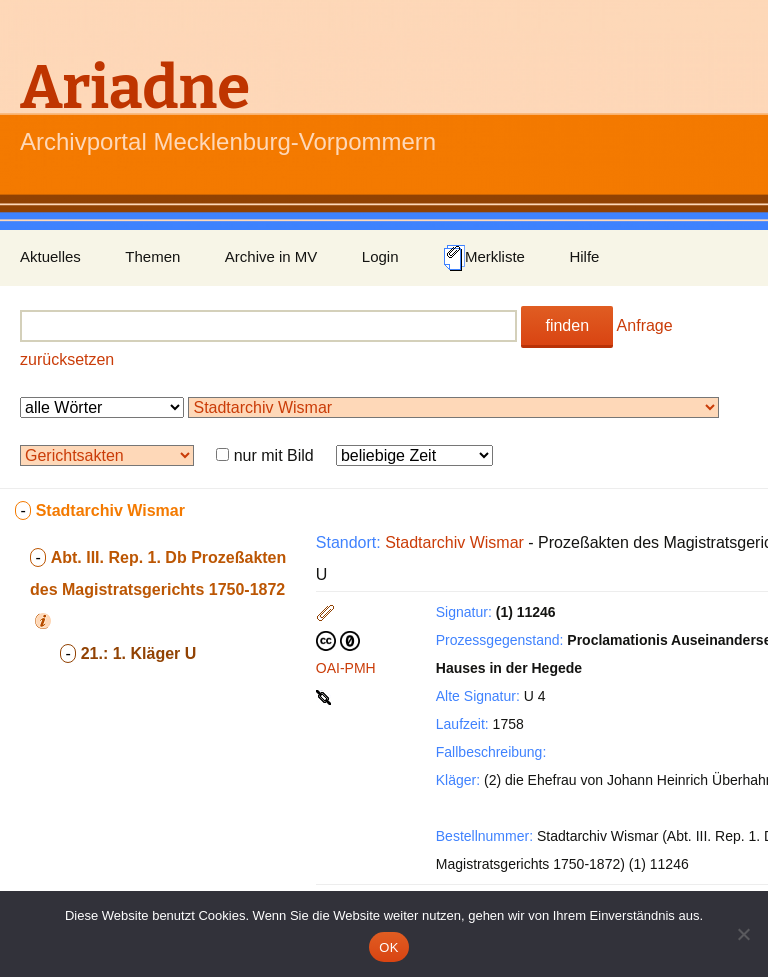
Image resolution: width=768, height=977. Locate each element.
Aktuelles (50, 256)
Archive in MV (271, 256)
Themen (152, 256)
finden (567, 325)
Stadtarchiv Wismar (454, 542)
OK (388, 947)
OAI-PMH (346, 668)
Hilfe (584, 256)
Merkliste (484, 258)
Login (380, 256)
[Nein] (743, 934)
